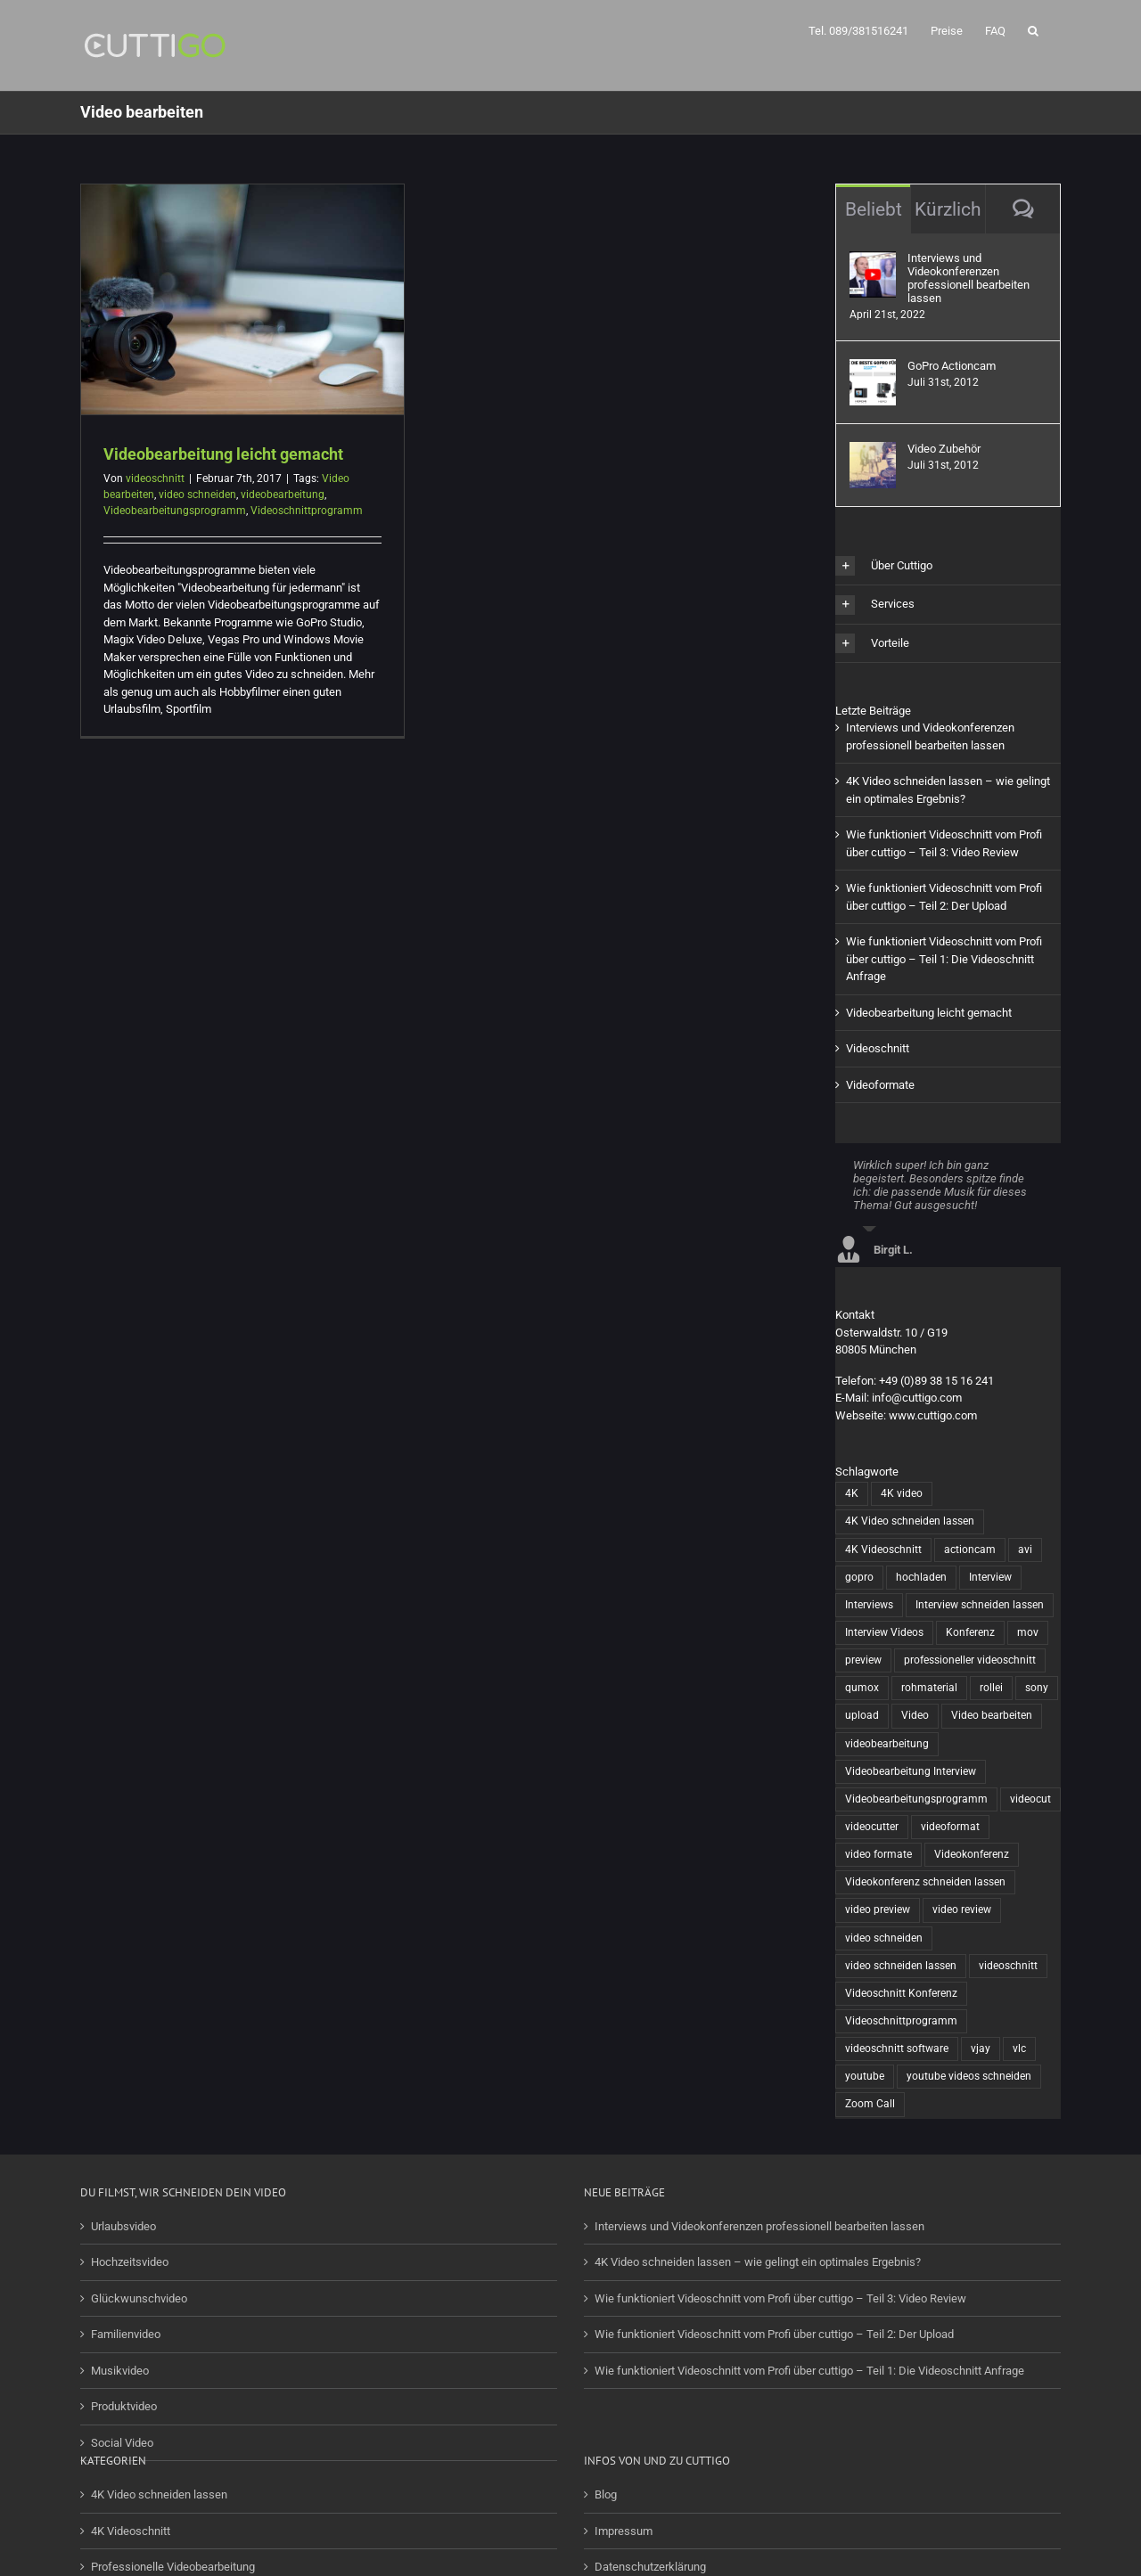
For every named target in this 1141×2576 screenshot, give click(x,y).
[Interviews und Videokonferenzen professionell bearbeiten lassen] (873, 259)
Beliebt (873, 209)
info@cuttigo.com (917, 1397)
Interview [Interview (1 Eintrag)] (990, 1577)
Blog (606, 2494)
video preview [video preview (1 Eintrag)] (877, 1909)
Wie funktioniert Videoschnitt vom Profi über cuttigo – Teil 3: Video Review (780, 2298)
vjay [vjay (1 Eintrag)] (980, 2048)
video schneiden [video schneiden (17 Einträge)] (884, 1938)
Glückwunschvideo (139, 2298)
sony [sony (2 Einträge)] (1036, 1687)
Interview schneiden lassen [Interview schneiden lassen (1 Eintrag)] (979, 1605)
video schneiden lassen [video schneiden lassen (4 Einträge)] (900, 1965)
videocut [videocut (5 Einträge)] (1030, 1799)
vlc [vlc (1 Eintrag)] (1019, 2048)
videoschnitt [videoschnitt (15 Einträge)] (1008, 1965)
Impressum (624, 2531)
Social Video (122, 2442)
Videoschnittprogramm (306, 510)
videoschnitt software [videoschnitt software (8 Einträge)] (896, 2048)
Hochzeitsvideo (129, 2262)
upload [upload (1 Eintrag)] (862, 1715)
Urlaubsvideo (123, 2226)
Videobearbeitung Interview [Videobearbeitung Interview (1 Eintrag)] (910, 1771)
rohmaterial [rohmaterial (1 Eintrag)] (929, 1687)
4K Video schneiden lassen (159, 2494)
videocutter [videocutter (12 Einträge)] (872, 1826)
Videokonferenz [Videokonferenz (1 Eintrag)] (971, 1854)
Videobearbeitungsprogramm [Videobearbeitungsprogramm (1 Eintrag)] (916, 1799)
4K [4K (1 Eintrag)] (851, 1493)
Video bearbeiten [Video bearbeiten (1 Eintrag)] (991, 1715)
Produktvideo (124, 2406)
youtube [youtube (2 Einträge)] (864, 2076)
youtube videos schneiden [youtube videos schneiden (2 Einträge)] (969, 2076)
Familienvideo (125, 2334)
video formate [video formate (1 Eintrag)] (878, 1854)
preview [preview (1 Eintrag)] (863, 1660)
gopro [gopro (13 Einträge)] (859, 1577)
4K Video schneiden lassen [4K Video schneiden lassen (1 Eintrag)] (909, 1521)
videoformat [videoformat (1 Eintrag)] (950, 1826)
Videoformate (880, 1085)
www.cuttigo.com (933, 1415)
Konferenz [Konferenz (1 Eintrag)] (970, 1632)
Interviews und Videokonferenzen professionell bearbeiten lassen (968, 278)
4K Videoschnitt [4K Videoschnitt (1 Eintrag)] (883, 1549)
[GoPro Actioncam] (873, 367)
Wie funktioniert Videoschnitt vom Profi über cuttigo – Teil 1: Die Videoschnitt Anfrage (944, 959)
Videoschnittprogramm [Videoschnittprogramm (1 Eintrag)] (901, 2021)
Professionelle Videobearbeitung (173, 2566)
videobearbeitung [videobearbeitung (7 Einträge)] (887, 1744)
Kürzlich (948, 209)
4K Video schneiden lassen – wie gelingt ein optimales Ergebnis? (758, 2262)
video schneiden (197, 494)
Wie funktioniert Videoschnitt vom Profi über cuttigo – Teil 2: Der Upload (774, 2334)
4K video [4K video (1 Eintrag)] (902, 1493)
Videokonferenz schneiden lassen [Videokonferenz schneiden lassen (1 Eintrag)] (925, 1882)
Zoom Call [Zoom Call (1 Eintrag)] (870, 2104)
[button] (1033, 29)
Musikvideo (120, 2370)
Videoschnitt (877, 1048)
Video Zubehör (944, 448)
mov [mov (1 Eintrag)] (1027, 1632)
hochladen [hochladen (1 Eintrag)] (921, 1577)
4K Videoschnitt (130, 2531)
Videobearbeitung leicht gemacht (223, 454)
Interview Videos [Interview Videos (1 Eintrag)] (884, 1632)
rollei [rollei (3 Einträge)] (991, 1687)
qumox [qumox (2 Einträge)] (862, 1687)
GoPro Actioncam (951, 365)
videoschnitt (155, 478)
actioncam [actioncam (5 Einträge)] (970, 1549)
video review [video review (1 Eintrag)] (961, 1909)
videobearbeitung (282, 494)
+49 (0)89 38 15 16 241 (936, 1380)
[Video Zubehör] (873, 450)
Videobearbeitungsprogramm (174, 510)
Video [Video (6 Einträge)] (915, 1715)
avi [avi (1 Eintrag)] (1025, 1549)
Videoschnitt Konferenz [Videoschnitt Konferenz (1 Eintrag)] (901, 1993)
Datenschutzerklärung (650, 2566)
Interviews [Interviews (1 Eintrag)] (869, 1605)
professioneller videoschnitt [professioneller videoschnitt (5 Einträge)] (970, 1660)
